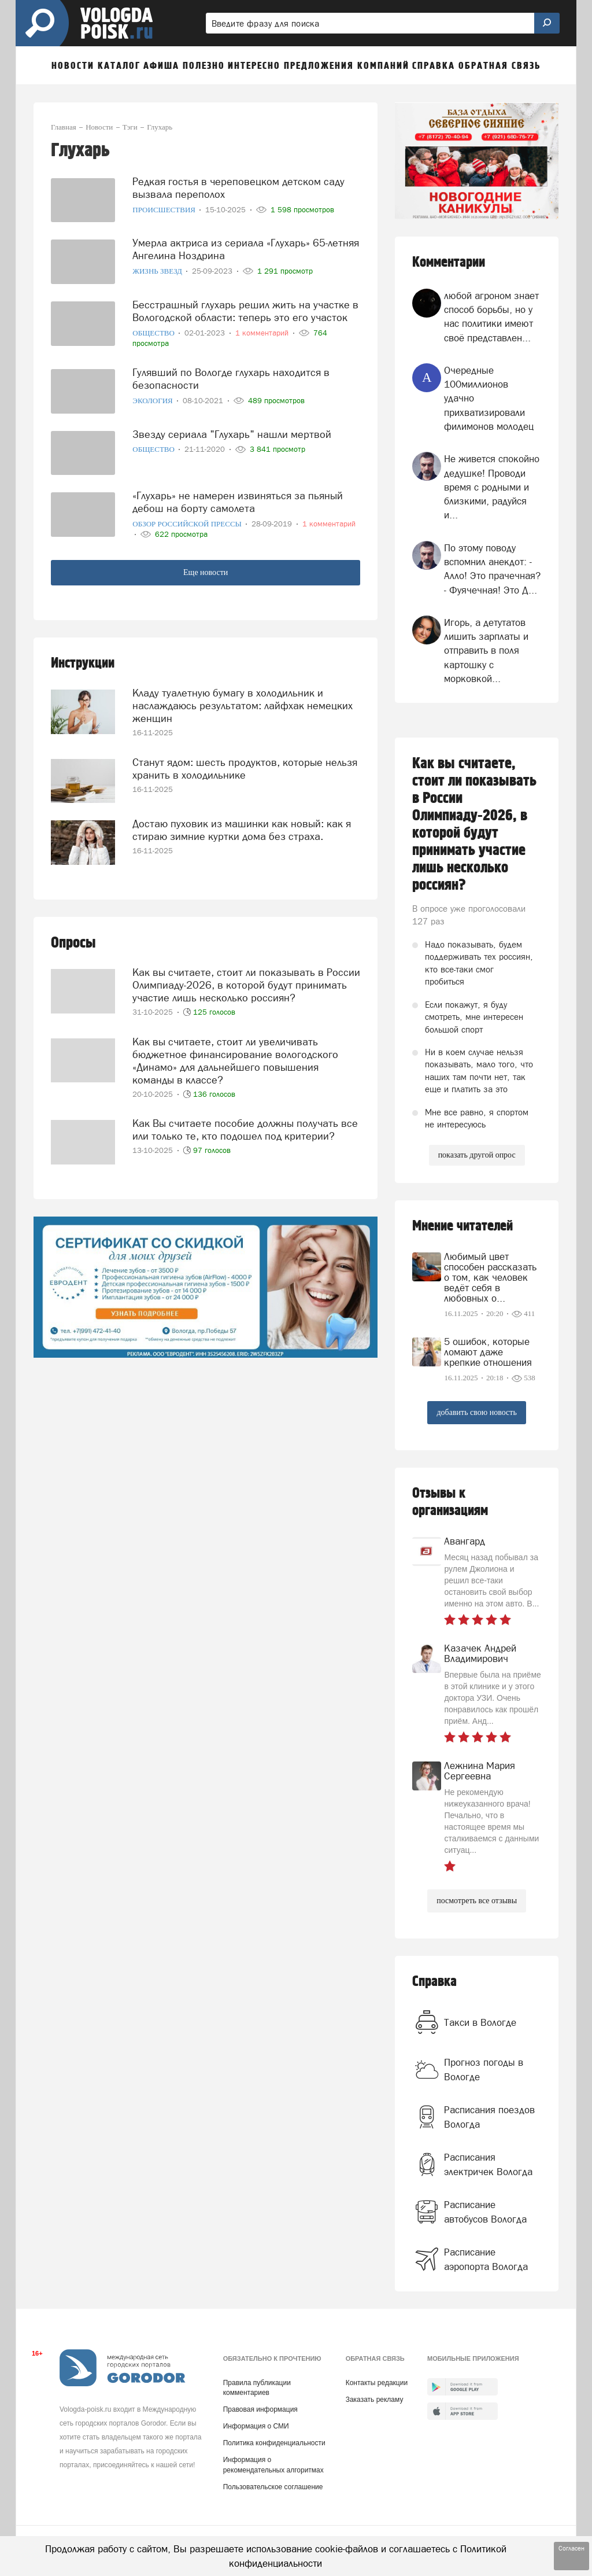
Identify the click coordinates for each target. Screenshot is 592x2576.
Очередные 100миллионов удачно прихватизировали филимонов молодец (489, 398)
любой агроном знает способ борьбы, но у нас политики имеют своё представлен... (491, 317)
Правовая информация (260, 2409)
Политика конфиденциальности (274, 2443)
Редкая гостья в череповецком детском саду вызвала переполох (238, 187)
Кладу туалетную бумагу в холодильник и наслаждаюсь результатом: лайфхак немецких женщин (242, 705)
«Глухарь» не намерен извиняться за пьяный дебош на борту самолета (237, 501)
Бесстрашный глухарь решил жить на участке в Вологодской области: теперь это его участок (245, 310)
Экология (153, 400)
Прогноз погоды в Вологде (483, 2069)
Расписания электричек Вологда (488, 2164)
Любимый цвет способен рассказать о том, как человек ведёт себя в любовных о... (490, 1277)
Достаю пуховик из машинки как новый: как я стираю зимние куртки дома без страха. (241, 829)
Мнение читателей (462, 1226)
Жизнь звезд (158, 271)
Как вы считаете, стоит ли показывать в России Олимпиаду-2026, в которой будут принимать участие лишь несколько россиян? (246, 985)
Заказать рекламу (375, 2400)
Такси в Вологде (480, 2022)
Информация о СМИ (256, 2426)
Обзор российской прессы (187, 523)
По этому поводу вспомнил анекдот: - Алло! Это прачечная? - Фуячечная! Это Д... (492, 569)
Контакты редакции (377, 2383)
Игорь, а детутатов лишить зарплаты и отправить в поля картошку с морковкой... (486, 650)
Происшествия (164, 209)
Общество (154, 333)
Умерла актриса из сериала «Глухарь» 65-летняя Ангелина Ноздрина (245, 249)
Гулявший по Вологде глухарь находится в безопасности (231, 378)
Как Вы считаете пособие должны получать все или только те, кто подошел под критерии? (245, 1129)
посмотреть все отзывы (476, 1900)
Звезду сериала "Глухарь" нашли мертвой (231, 434)
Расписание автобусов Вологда (485, 2211)
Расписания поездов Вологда (489, 2116)
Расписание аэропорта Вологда (486, 2259)
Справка (434, 1981)
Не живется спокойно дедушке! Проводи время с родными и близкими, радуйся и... (491, 487)
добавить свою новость (476, 1412)
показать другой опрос (477, 1155)
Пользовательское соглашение (273, 2487)
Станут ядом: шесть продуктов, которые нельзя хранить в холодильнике (244, 768)
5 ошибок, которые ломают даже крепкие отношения (488, 1352)
